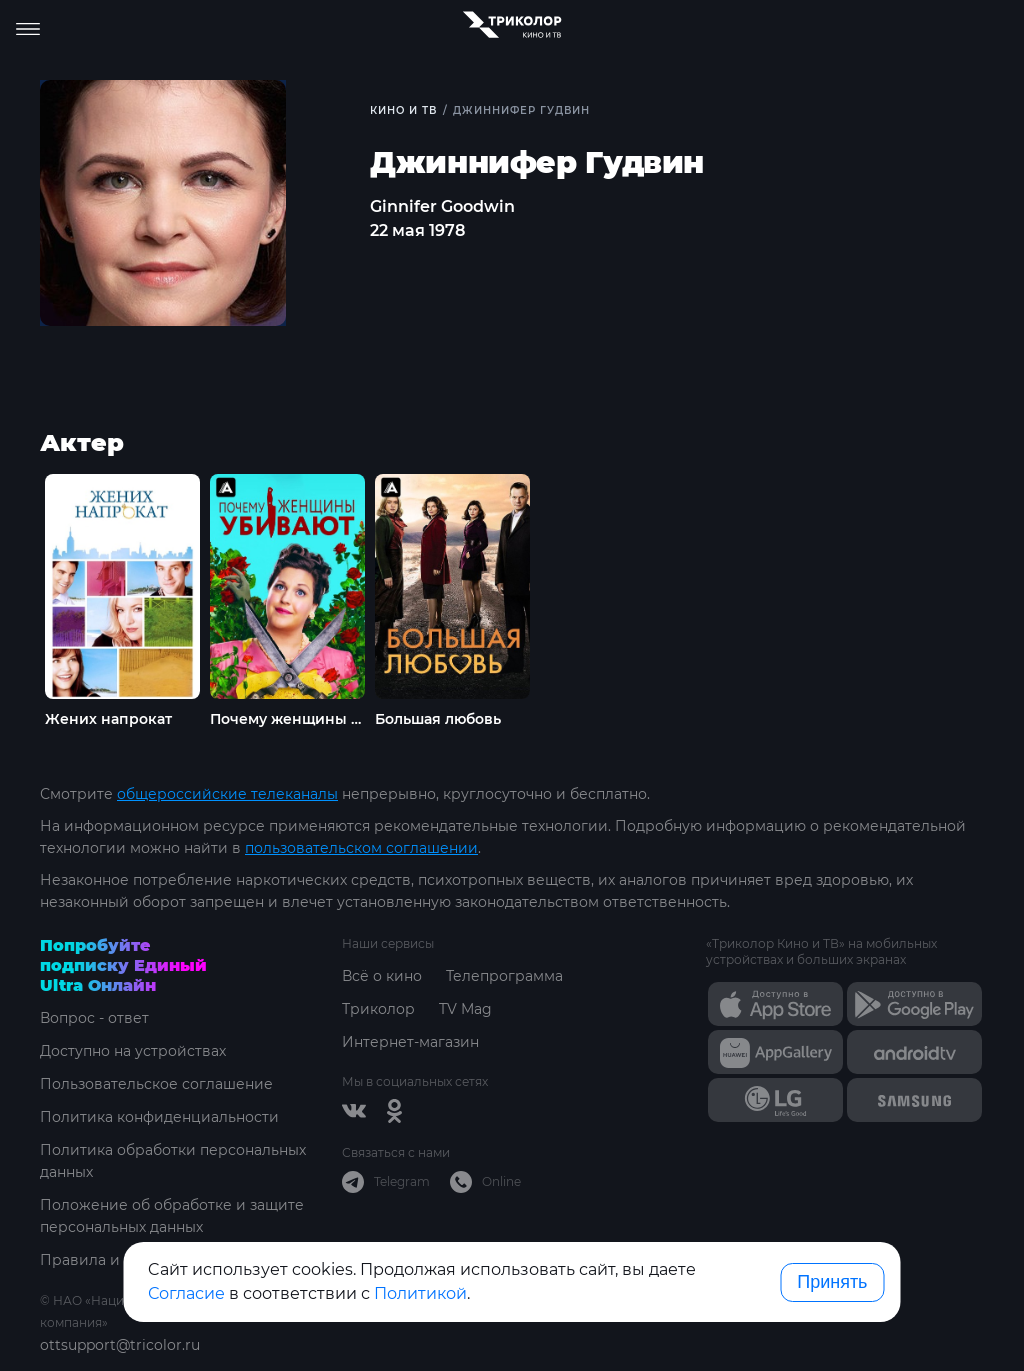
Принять (832, 1282)
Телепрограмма (504, 976)
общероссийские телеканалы (227, 794)
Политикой (420, 1293)
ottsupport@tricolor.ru (120, 1345)
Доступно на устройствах (133, 1051)
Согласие (186, 1293)
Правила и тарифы (110, 1260)
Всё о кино (382, 976)
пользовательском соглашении (361, 848)
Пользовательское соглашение (156, 1084)
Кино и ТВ (403, 110)
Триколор (378, 1009)
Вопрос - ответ (94, 1018)
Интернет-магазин (410, 1042)
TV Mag (465, 1009)
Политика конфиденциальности (159, 1117)
